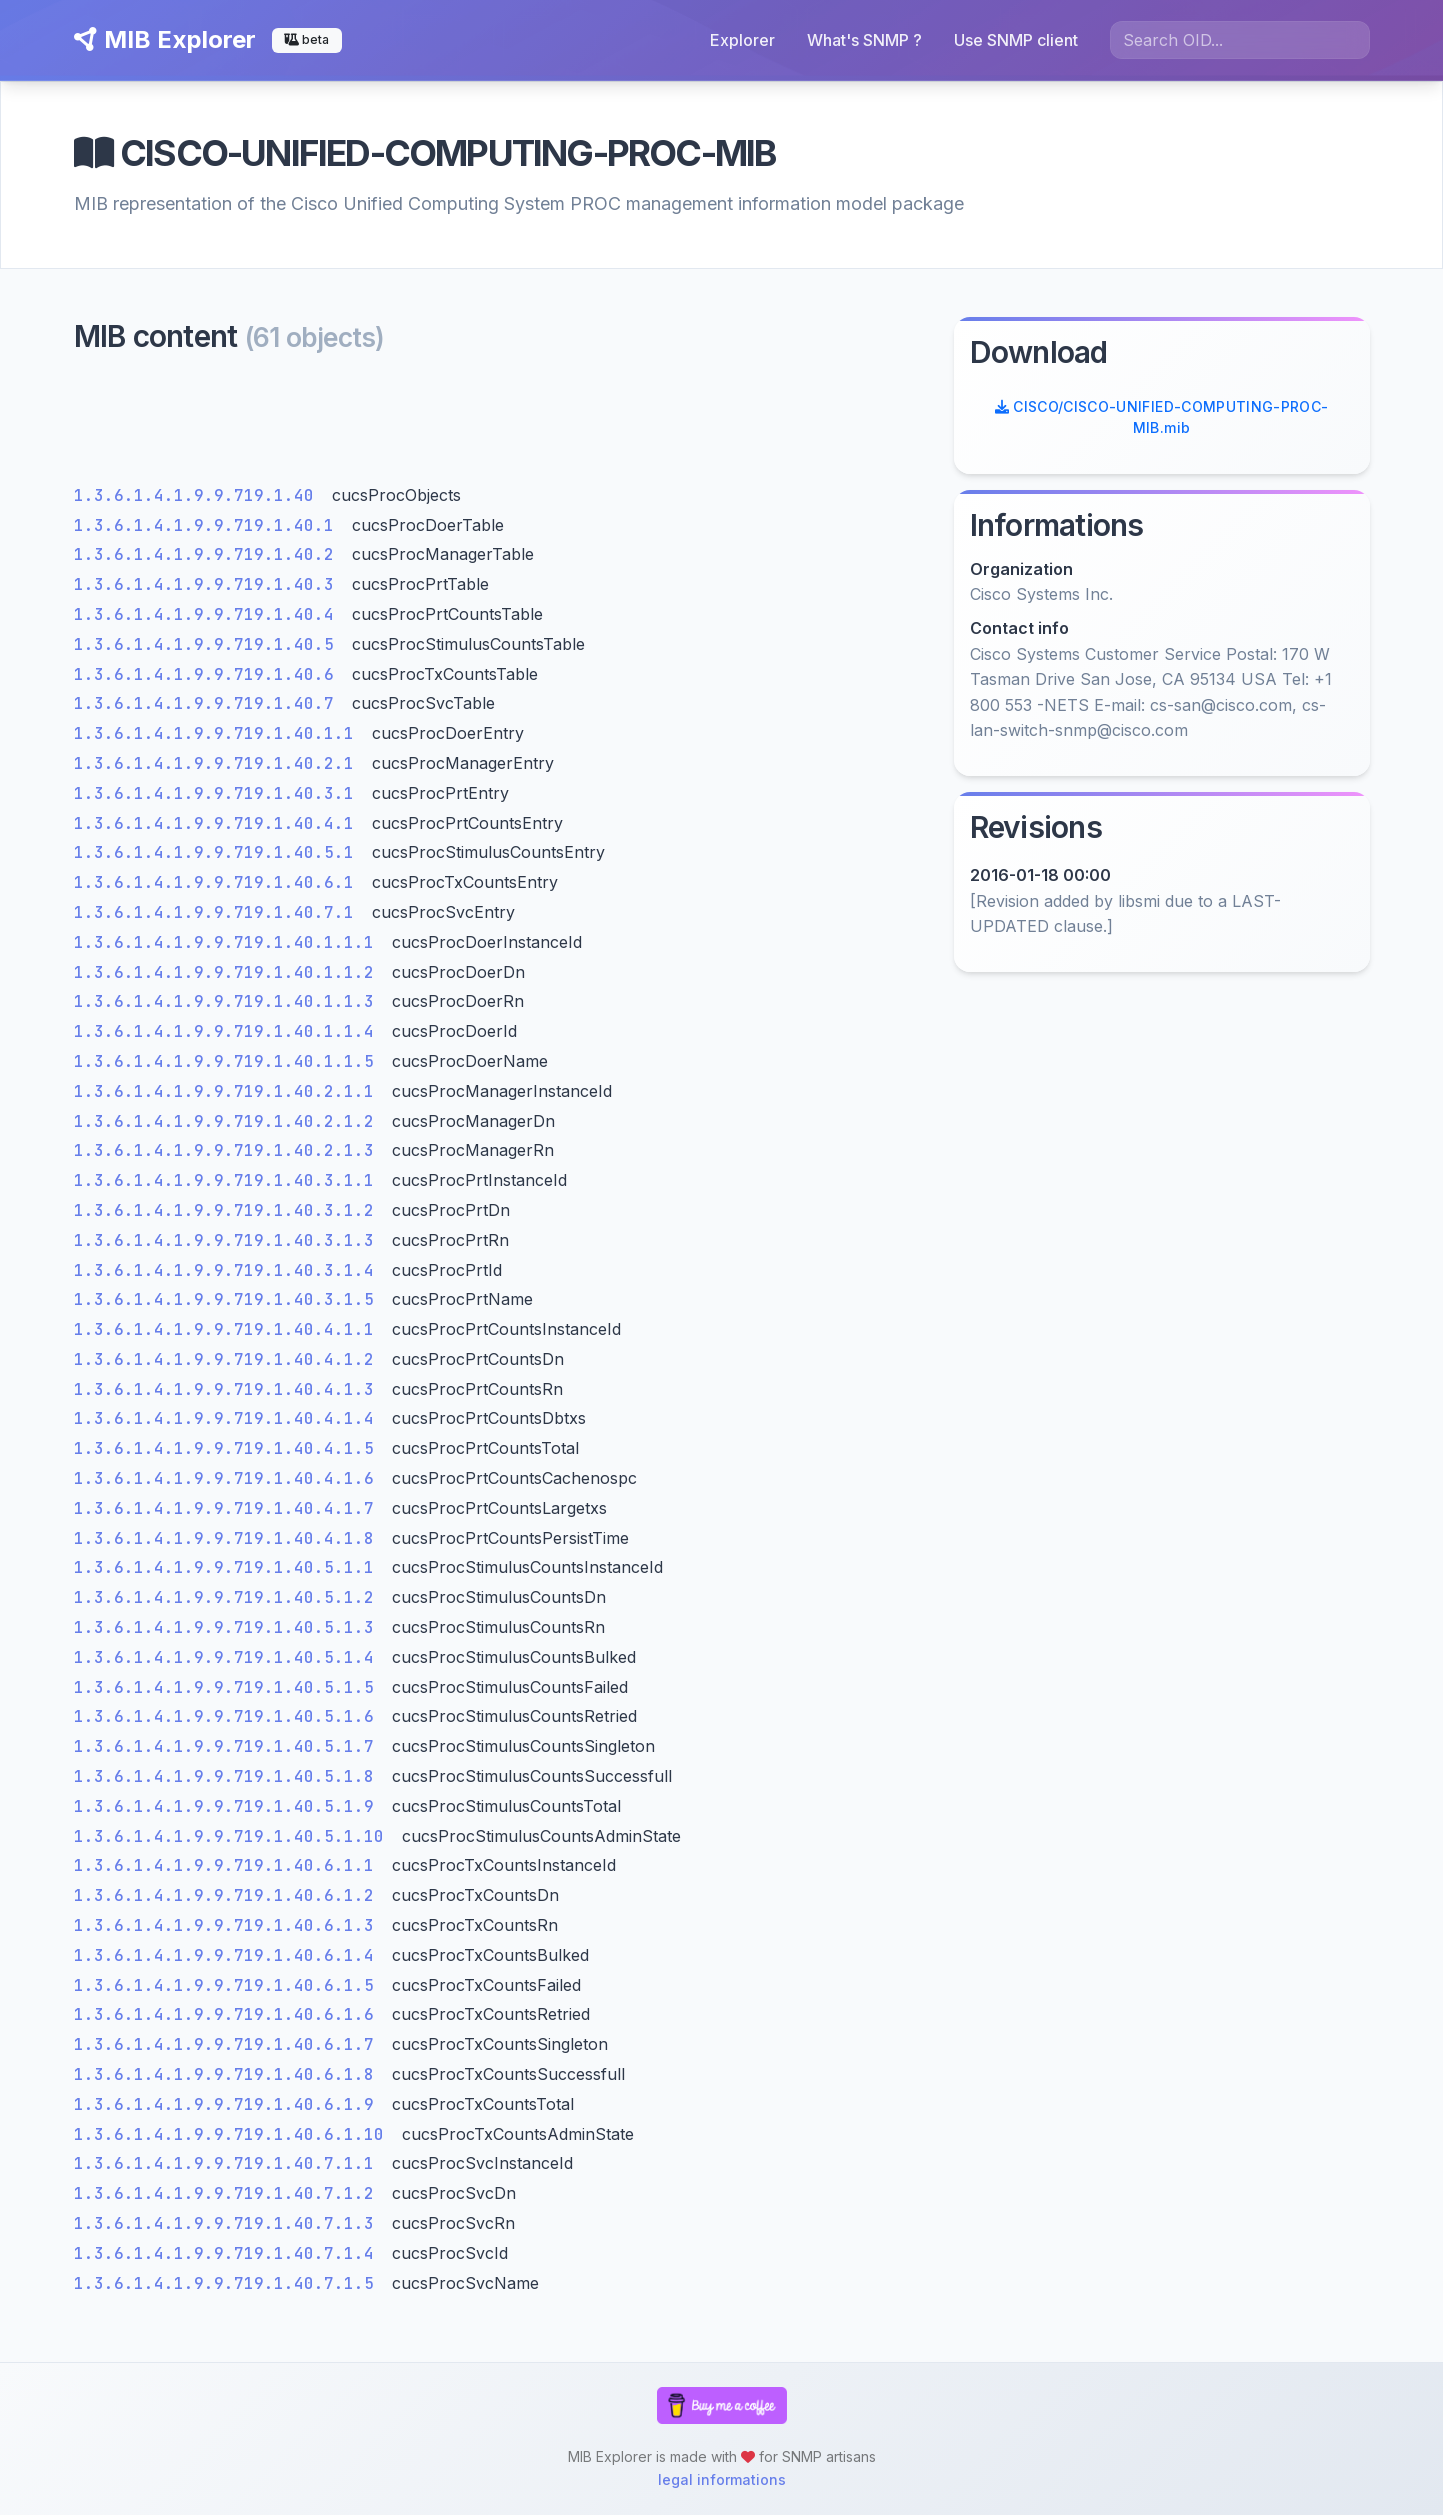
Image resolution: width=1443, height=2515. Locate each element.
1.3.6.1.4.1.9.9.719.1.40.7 (209, 703)
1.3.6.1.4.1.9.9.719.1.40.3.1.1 (229, 1180)
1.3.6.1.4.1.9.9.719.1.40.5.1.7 (229, 1746)
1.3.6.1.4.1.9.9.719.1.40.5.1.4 (229, 1657)
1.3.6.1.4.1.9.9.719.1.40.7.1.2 (229, 2193)
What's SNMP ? (864, 40)
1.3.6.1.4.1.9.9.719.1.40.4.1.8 (229, 1538)
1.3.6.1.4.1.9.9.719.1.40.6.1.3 (229, 1925)
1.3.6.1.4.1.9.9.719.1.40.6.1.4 (229, 1955)
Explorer (742, 40)
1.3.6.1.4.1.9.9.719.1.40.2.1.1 (229, 1091)
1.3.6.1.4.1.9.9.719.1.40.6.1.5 (229, 1985)
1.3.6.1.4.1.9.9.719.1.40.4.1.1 (229, 1329)
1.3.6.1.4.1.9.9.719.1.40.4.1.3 (229, 1389)
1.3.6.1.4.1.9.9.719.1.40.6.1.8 (229, 2074)
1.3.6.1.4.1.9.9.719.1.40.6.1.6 (229, 2014)
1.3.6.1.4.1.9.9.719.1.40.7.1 (219, 912)
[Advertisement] (502, 424)
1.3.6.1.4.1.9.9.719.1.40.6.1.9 (229, 2104)
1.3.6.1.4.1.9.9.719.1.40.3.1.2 (229, 1210)
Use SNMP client (1016, 40)
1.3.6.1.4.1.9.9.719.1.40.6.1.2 (229, 1895)
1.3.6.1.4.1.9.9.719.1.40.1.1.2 (229, 972)
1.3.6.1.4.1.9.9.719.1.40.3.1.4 (229, 1270)
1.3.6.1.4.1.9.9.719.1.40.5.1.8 (229, 1776)
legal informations (722, 2479)
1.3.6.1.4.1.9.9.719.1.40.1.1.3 (229, 1001)
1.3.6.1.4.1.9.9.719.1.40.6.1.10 (234, 2134)
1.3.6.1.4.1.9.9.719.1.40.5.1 (219, 852)
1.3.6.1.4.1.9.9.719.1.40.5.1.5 (229, 1687)
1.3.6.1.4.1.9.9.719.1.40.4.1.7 (229, 1508)
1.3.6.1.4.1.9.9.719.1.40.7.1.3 (229, 2223)
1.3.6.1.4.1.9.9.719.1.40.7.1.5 (229, 2283)
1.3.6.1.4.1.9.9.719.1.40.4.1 (219, 823)
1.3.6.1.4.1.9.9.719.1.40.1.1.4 (229, 1031)
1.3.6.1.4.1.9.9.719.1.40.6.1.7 (229, 2044)
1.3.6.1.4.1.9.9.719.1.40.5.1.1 (229, 1567)
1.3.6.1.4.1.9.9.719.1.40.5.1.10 (234, 1836)
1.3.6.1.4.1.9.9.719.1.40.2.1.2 (229, 1121)
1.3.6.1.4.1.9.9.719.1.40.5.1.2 (229, 1597)
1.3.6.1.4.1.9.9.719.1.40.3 (209, 584)
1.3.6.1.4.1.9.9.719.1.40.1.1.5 (229, 1061)
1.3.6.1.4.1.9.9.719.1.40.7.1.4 (229, 2253)
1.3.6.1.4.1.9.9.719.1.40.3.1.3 (229, 1240)
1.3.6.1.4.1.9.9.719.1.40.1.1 (219, 733)
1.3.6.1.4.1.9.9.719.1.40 (199, 495)
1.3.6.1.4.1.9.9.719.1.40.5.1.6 (229, 1716)
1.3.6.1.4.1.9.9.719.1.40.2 (209, 554)
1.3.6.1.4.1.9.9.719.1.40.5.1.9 (229, 1806)
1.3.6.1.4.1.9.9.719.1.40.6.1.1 (229, 1865)
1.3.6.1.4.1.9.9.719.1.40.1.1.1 (229, 942)
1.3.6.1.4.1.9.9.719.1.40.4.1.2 (229, 1359)
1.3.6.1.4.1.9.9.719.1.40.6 (209, 674)
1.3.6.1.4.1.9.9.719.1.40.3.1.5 (229, 1299)
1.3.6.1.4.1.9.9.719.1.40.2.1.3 (229, 1150)
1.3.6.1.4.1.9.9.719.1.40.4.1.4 (229, 1418)
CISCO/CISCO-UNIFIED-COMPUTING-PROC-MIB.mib (1162, 417)
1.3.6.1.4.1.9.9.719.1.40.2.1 (219, 763)
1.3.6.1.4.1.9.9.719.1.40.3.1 (219, 793)
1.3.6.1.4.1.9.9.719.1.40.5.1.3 (229, 1627)
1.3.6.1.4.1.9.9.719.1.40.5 (209, 644)
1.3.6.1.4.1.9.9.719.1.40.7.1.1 (229, 2163)
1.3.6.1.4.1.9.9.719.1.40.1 (209, 525)
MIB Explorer (165, 39)
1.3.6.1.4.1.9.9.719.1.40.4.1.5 (229, 1448)
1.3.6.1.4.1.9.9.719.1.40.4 (209, 614)
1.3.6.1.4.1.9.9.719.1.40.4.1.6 (229, 1478)
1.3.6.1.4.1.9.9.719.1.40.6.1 (219, 882)
